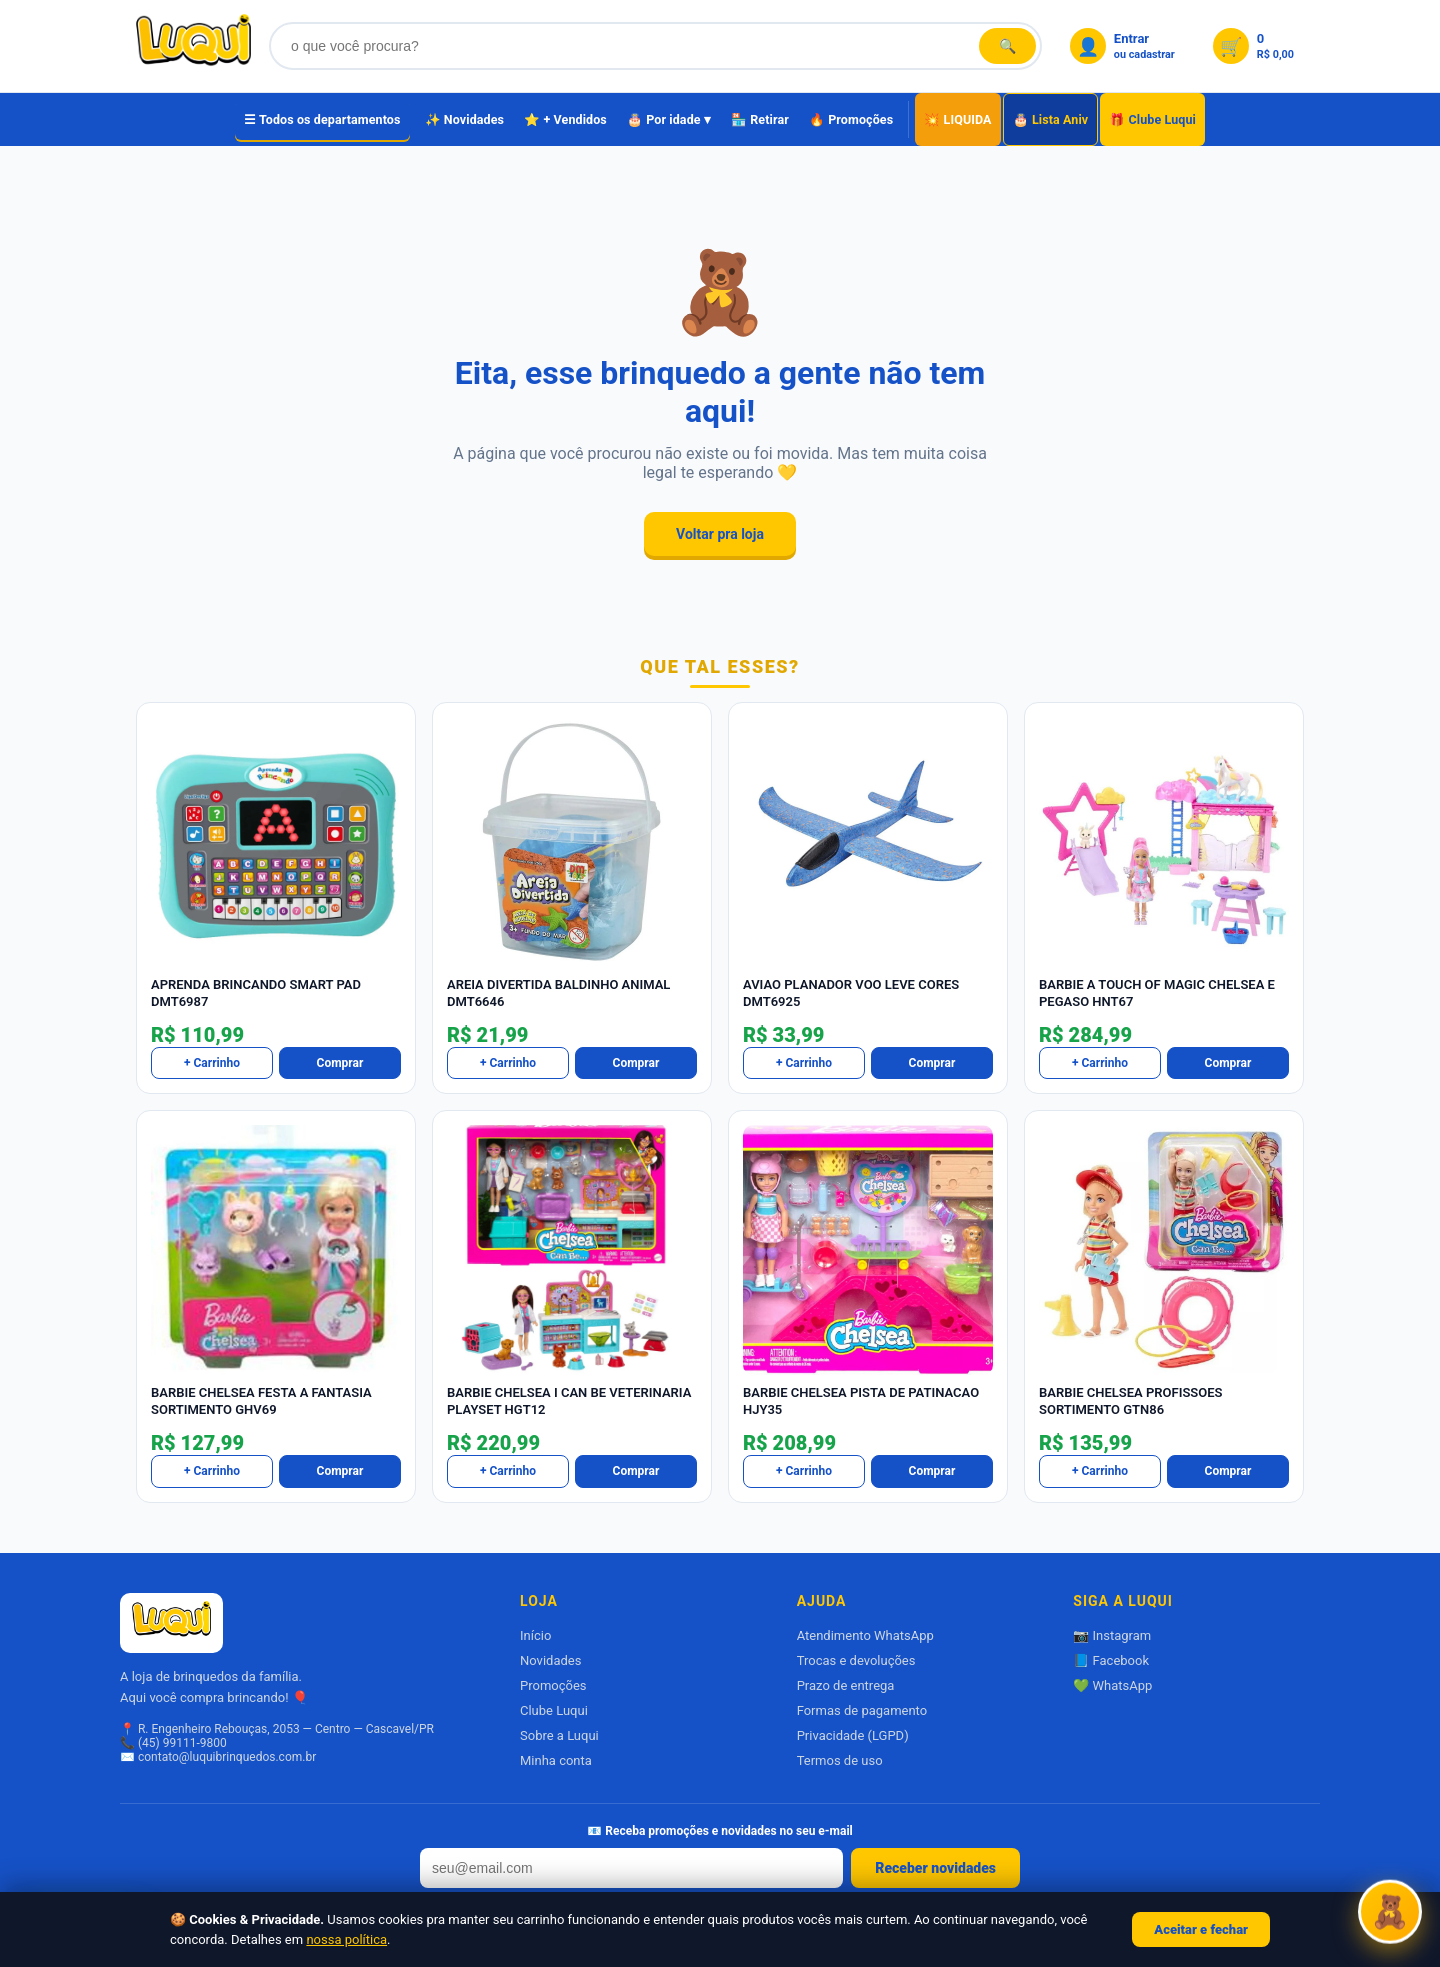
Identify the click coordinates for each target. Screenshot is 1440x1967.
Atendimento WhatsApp (865, 1635)
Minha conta (556, 1760)
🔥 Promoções (851, 119)
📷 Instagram (1112, 1635)
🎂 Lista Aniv (1051, 119)
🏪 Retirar (760, 119)
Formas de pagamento (862, 1710)
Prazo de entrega (846, 1685)
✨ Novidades (465, 119)
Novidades (550, 1660)
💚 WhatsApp (1112, 1685)
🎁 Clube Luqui (1152, 119)
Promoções (553, 1685)
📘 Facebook (1111, 1660)
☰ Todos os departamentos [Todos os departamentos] (322, 119)
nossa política (346, 1939)
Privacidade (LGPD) (853, 1735)
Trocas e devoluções (856, 1660)
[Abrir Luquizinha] (1390, 1914)
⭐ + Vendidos (565, 119)
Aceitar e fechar (1201, 1929)
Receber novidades (935, 1868)
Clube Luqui (554, 1710)
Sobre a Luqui (559, 1735)
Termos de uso (840, 1760)
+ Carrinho (212, 1063)
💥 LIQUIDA (957, 119)
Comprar (340, 1063)
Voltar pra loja (720, 534)
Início (535, 1635)
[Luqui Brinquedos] (193, 46)
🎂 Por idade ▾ (669, 119)
